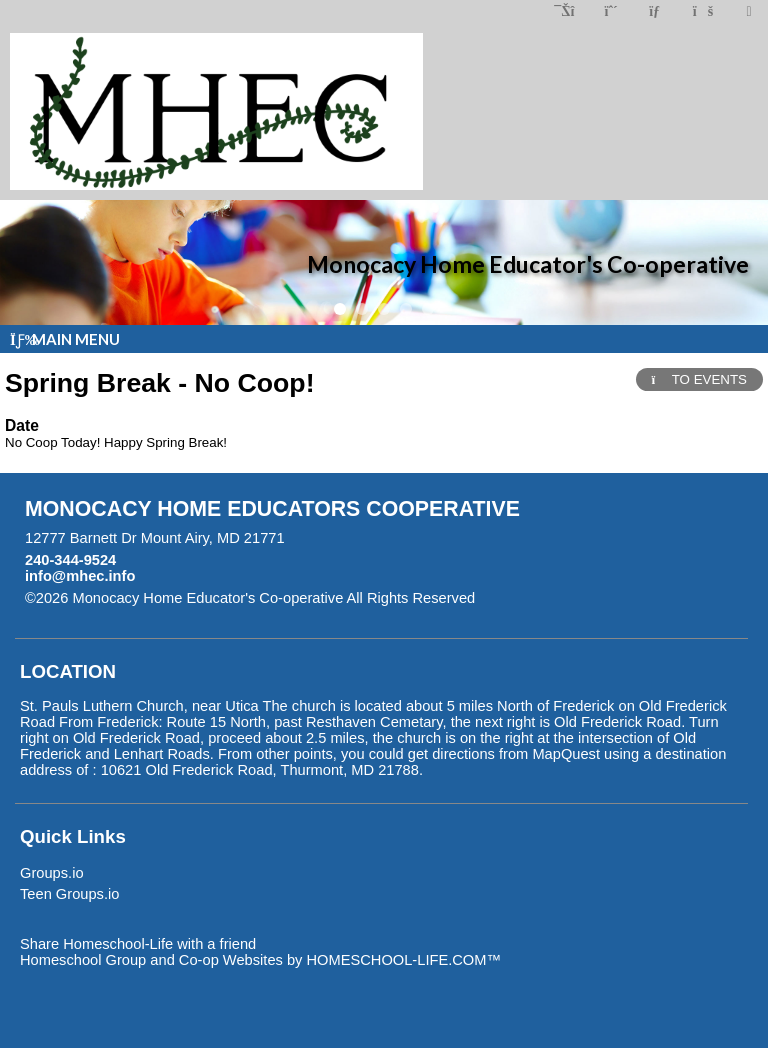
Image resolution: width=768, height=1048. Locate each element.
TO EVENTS (699, 379)
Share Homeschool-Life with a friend (138, 944)
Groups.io (52, 873)
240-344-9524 (70, 560)
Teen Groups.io (69, 894)
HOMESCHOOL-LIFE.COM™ (403, 960)
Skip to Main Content (562, 598)
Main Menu (65, 339)
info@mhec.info (80, 576)
